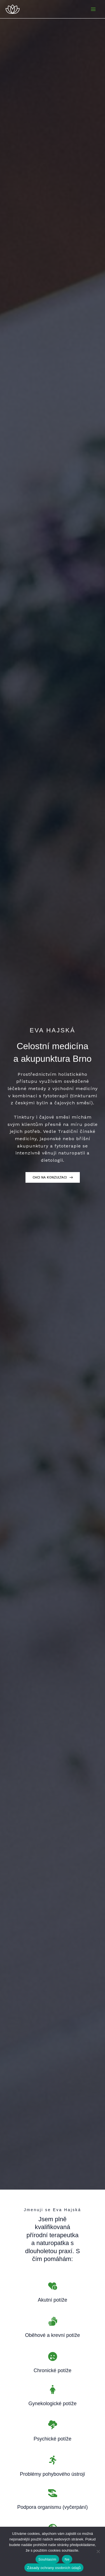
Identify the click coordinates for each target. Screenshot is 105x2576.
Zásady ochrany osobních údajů (54, 2568)
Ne (67, 2559)
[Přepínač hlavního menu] (93, 9)
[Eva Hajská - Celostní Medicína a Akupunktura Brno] (13, 9)
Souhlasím (47, 2559)
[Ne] (98, 2551)
